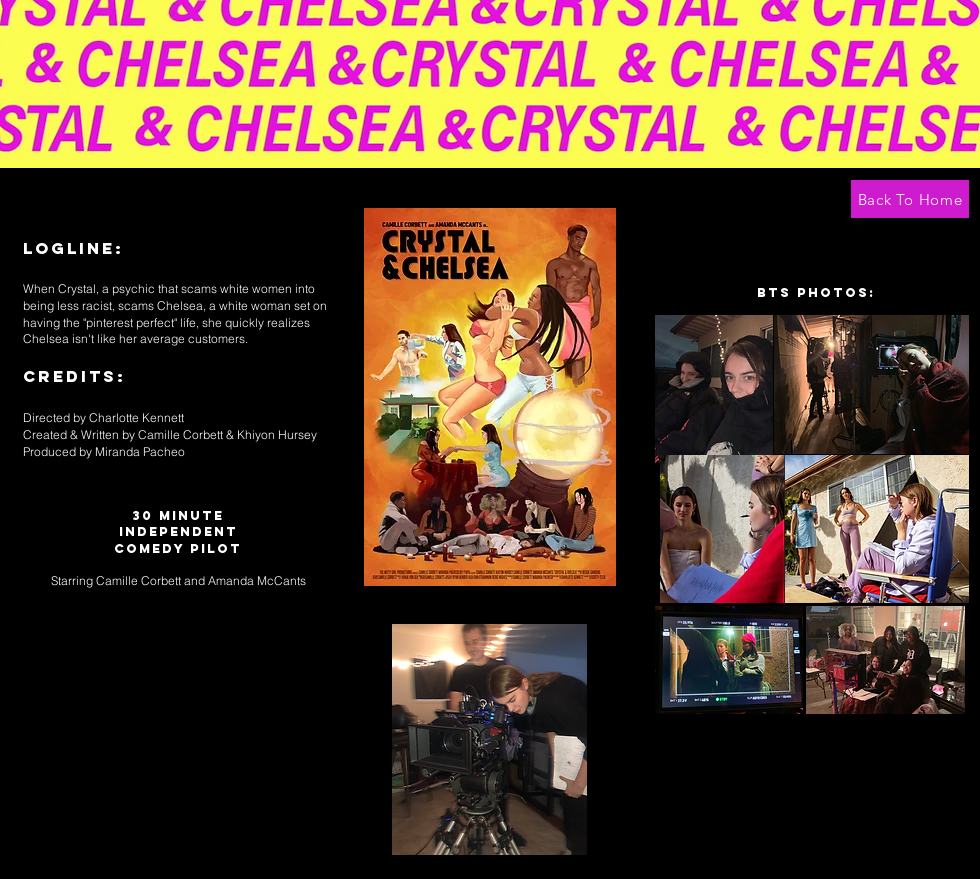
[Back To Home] (910, 199)
